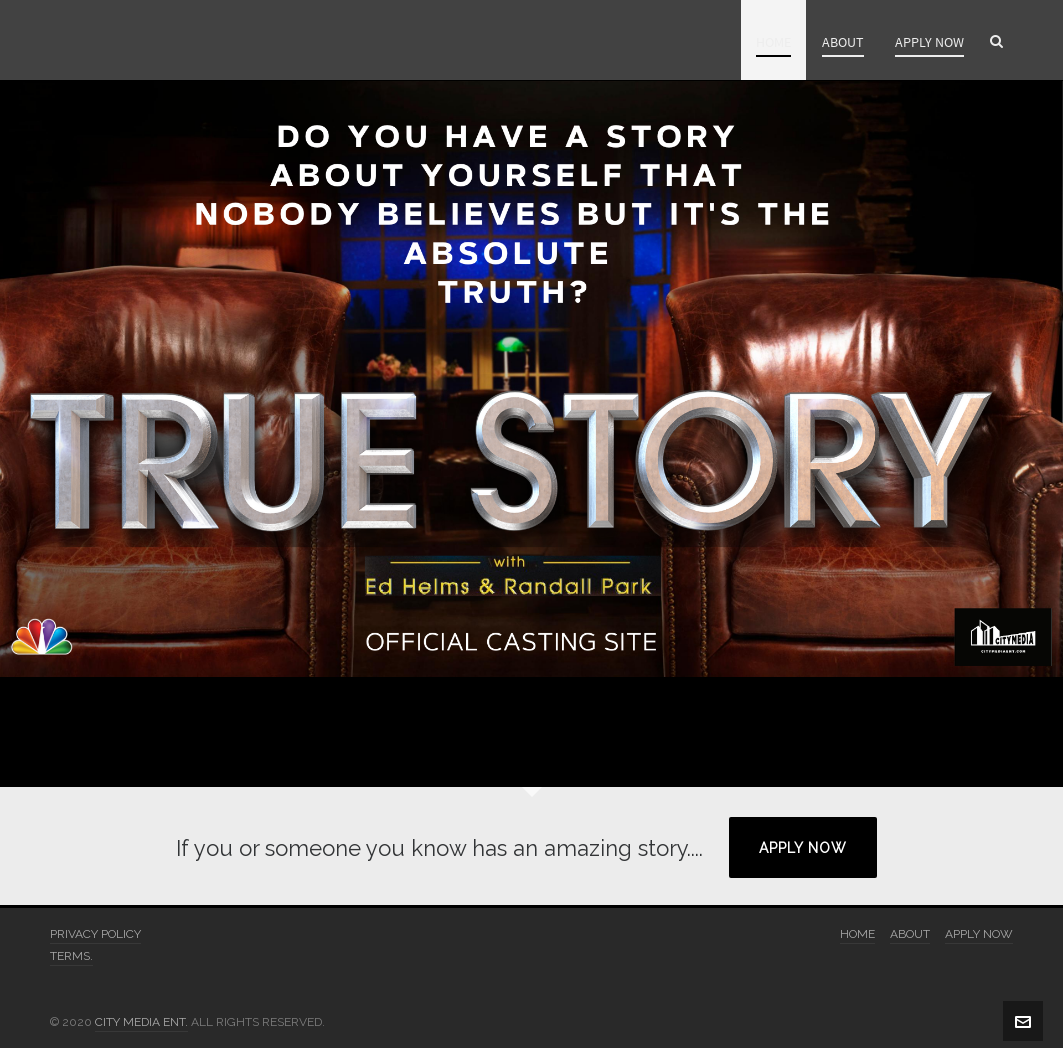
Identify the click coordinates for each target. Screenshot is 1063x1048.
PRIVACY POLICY (95, 934)
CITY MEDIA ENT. (141, 1022)
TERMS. (71, 956)
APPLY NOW (803, 848)
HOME (857, 934)
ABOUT (910, 934)
